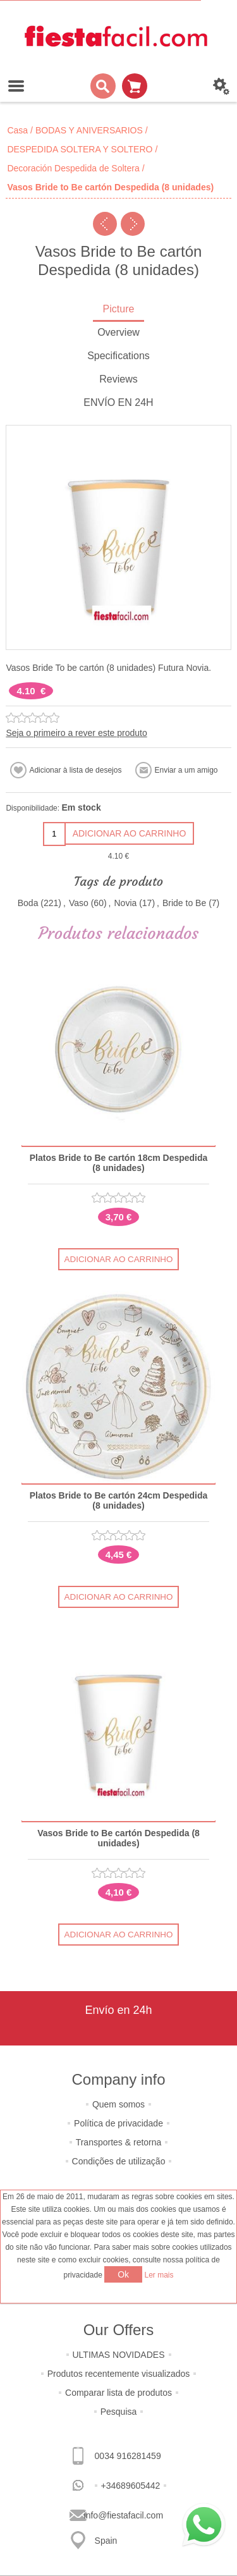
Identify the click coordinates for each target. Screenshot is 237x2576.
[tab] (118, 310)
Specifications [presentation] (118, 355)
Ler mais (159, 2275)
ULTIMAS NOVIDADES (119, 2355)
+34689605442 (131, 2486)
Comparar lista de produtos (118, 2393)
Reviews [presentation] (118, 379)
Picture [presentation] (119, 309)
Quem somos (118, 2104)
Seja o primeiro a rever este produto (76, 733)
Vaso (78, 903)
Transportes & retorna (119, 2142)
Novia (125, 903)
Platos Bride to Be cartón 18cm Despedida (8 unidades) (119, 1162)
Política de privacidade (118, 2123)
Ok (123, 2274)
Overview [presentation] (118, 332)
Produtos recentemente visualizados (118, 2374)
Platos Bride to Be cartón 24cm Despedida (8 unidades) (119, 1500)
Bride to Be (184, 903)
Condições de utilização (119, 2161)
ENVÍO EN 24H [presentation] (118, 402)
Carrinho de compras (134, 86)
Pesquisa (118, 2412)
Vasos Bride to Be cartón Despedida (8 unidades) (118, 1838)
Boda (28, 903)
